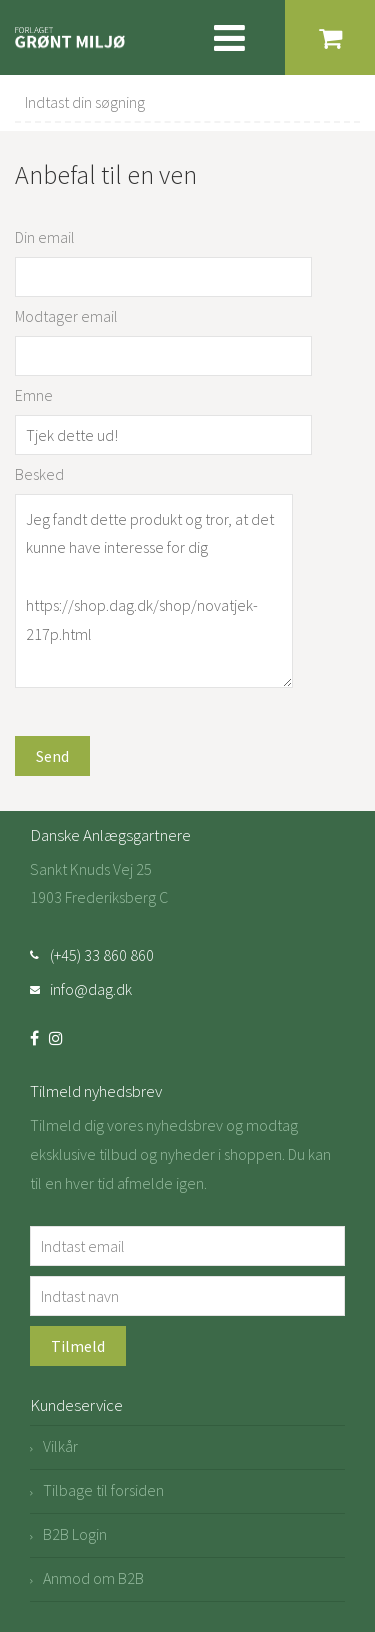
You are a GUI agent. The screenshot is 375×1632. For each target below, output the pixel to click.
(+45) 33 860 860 (102, 955)
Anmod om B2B (93, 1578)
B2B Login (75, 1534)
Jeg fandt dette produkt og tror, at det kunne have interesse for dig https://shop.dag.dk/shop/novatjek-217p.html (154, 591)
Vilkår (60, 1446)
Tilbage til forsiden (103, 1490)
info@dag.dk (91, 989)
